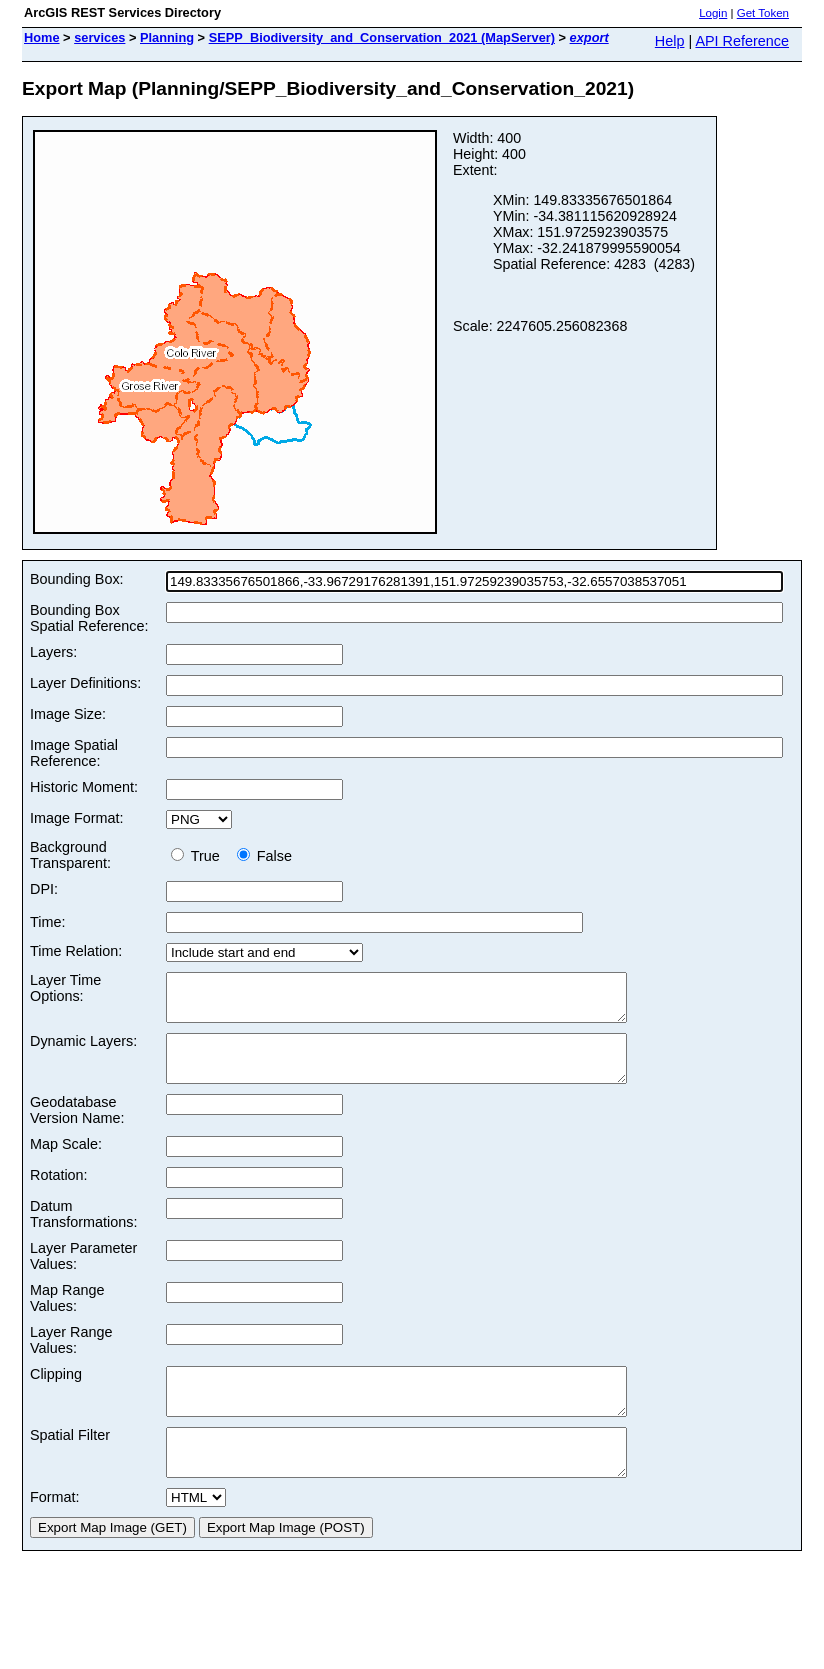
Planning (167, 37)
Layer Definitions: (85, 683)
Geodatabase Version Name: (77, 1128)
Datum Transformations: (83, 1232)
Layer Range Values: (71, 1358)
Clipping (56, 1392)
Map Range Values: (67, 1316)
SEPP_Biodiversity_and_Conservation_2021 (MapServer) (382, 37)
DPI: (44, 889)
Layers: (53, 652)
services (99, 37)
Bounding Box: (77, 579)
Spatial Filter (70, 1462)
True (199, 856)
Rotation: (59, 1193)
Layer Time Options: (65, 988)
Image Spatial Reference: (74, 753)
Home (42, 37)
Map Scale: (66, 1162)
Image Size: (68, 714)
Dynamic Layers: (83, 1050)
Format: (55, 1533)
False (264, 856)
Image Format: (77, 818)
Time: (47, 922)
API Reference (742, 41)
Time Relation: (76, 951)
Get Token (763, 13)
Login (713, 13)
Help (670, 41)
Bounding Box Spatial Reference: (89, 618)
